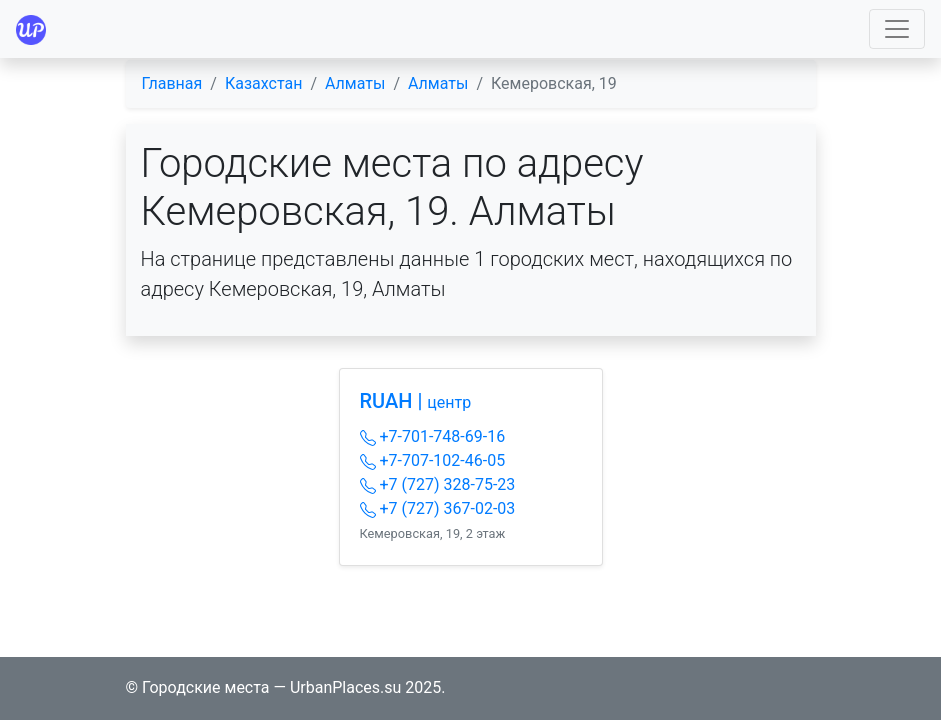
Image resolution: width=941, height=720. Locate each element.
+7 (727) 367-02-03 (438, 508)
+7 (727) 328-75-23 (438, 484)
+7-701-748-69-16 (433, 436)
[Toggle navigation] (897, 29)
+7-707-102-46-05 (433, 460)
